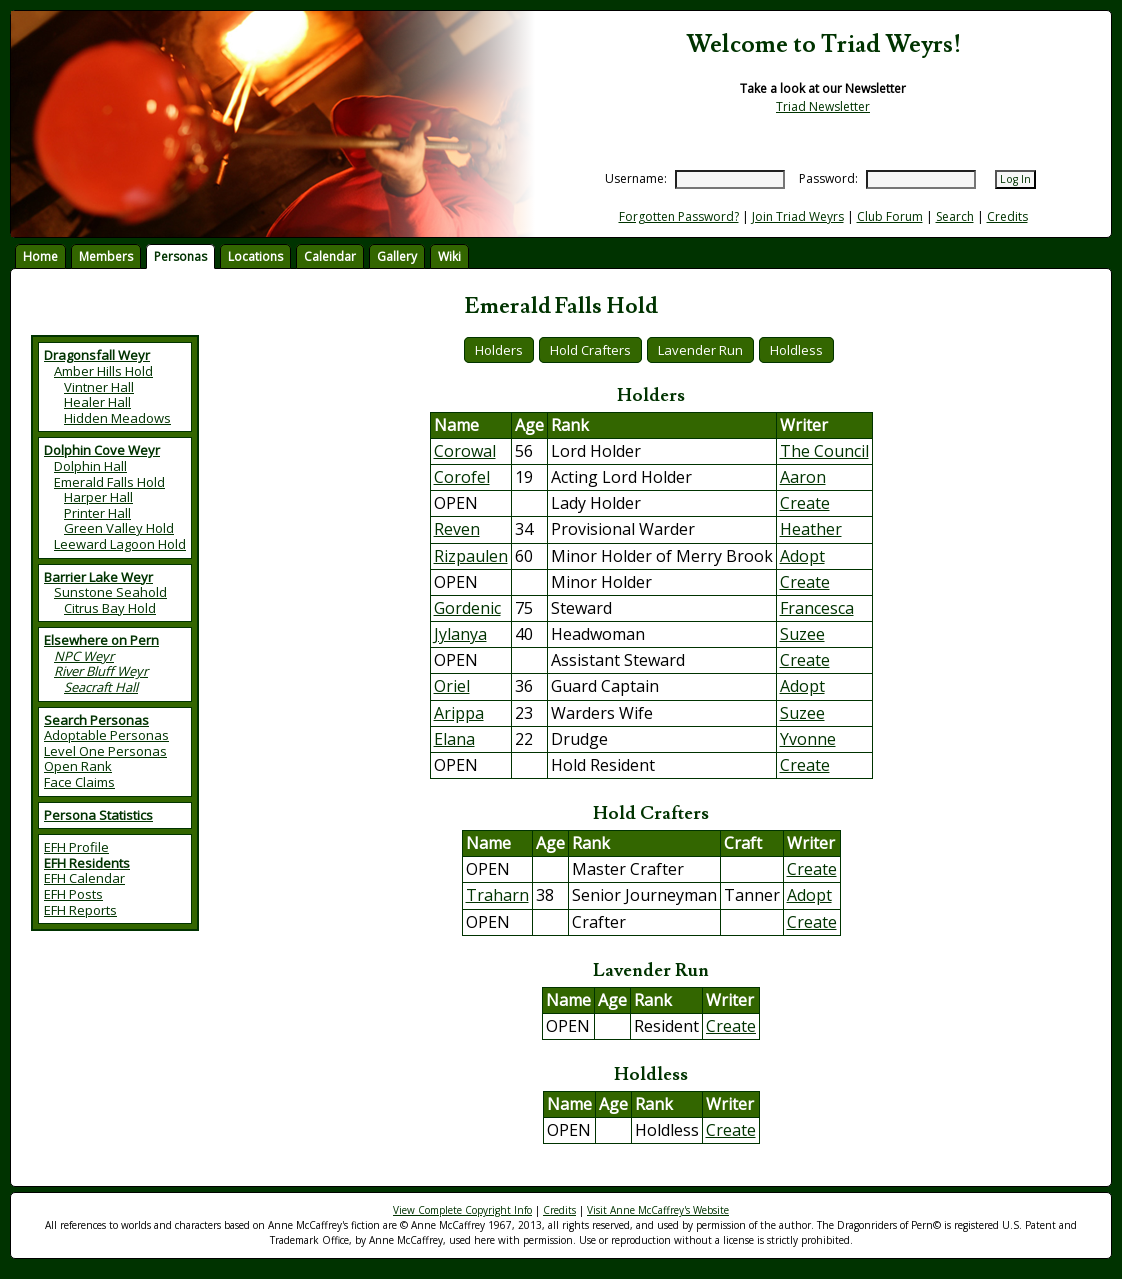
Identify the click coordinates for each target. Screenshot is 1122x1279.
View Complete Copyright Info (462, 1210)
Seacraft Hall (101, 687)
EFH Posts (73, 894)
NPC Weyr (84, 656)
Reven (457, 529)
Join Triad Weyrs (798, 216)
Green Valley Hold (119, 528)
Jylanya (460, 634)
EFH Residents (87, 863)
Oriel (452, 686)
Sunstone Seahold (110, 592)
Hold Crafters (590, 350)
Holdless (796, 350)
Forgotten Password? (679, 216)
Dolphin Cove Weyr (102, 450)
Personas (180, 256)
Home (40, 256)
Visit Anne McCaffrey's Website (658, 1210)
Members (106, 256)
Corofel (462, 477)
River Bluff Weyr (101, 671)
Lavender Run (700, 350)
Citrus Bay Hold (110, 608)
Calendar (330, 256)
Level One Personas (105, 751)
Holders (499, 350)
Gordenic (467, 608)
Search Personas (96, 720)
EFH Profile (76, 847)
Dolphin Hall (90, 466)
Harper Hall (98, 497)
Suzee (802, 634)
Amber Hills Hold (103, 371)
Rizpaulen (471, 556)
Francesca (817, 608)
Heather (811, 529)
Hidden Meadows (117, 418)
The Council (824, 451)
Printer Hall (97, 513)
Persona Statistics (98, 815)
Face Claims (79, 782)
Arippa (459, 713)
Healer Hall (97, 402)
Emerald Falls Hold (109, 482)
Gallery (397, 256)
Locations (255, 256)
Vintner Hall (99, 387)
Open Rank (78, 766)
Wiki (449, 256)
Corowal (465, 451)
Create (805, 503)
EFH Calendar (84, 878)
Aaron (803, 477)
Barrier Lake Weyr (98, 577)
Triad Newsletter (823, 106)
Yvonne (808, 739)
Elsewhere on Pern (101, 640)
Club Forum (890, 216)
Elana (454, 739)
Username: (636, 178)
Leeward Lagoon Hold (120, 544)
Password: (828, 178)
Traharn (497, 895)
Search (955, 216)
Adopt (802, 556)
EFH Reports (80, 910)
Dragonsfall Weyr (97, 355)
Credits (1007, 216)
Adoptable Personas (106, 735)
